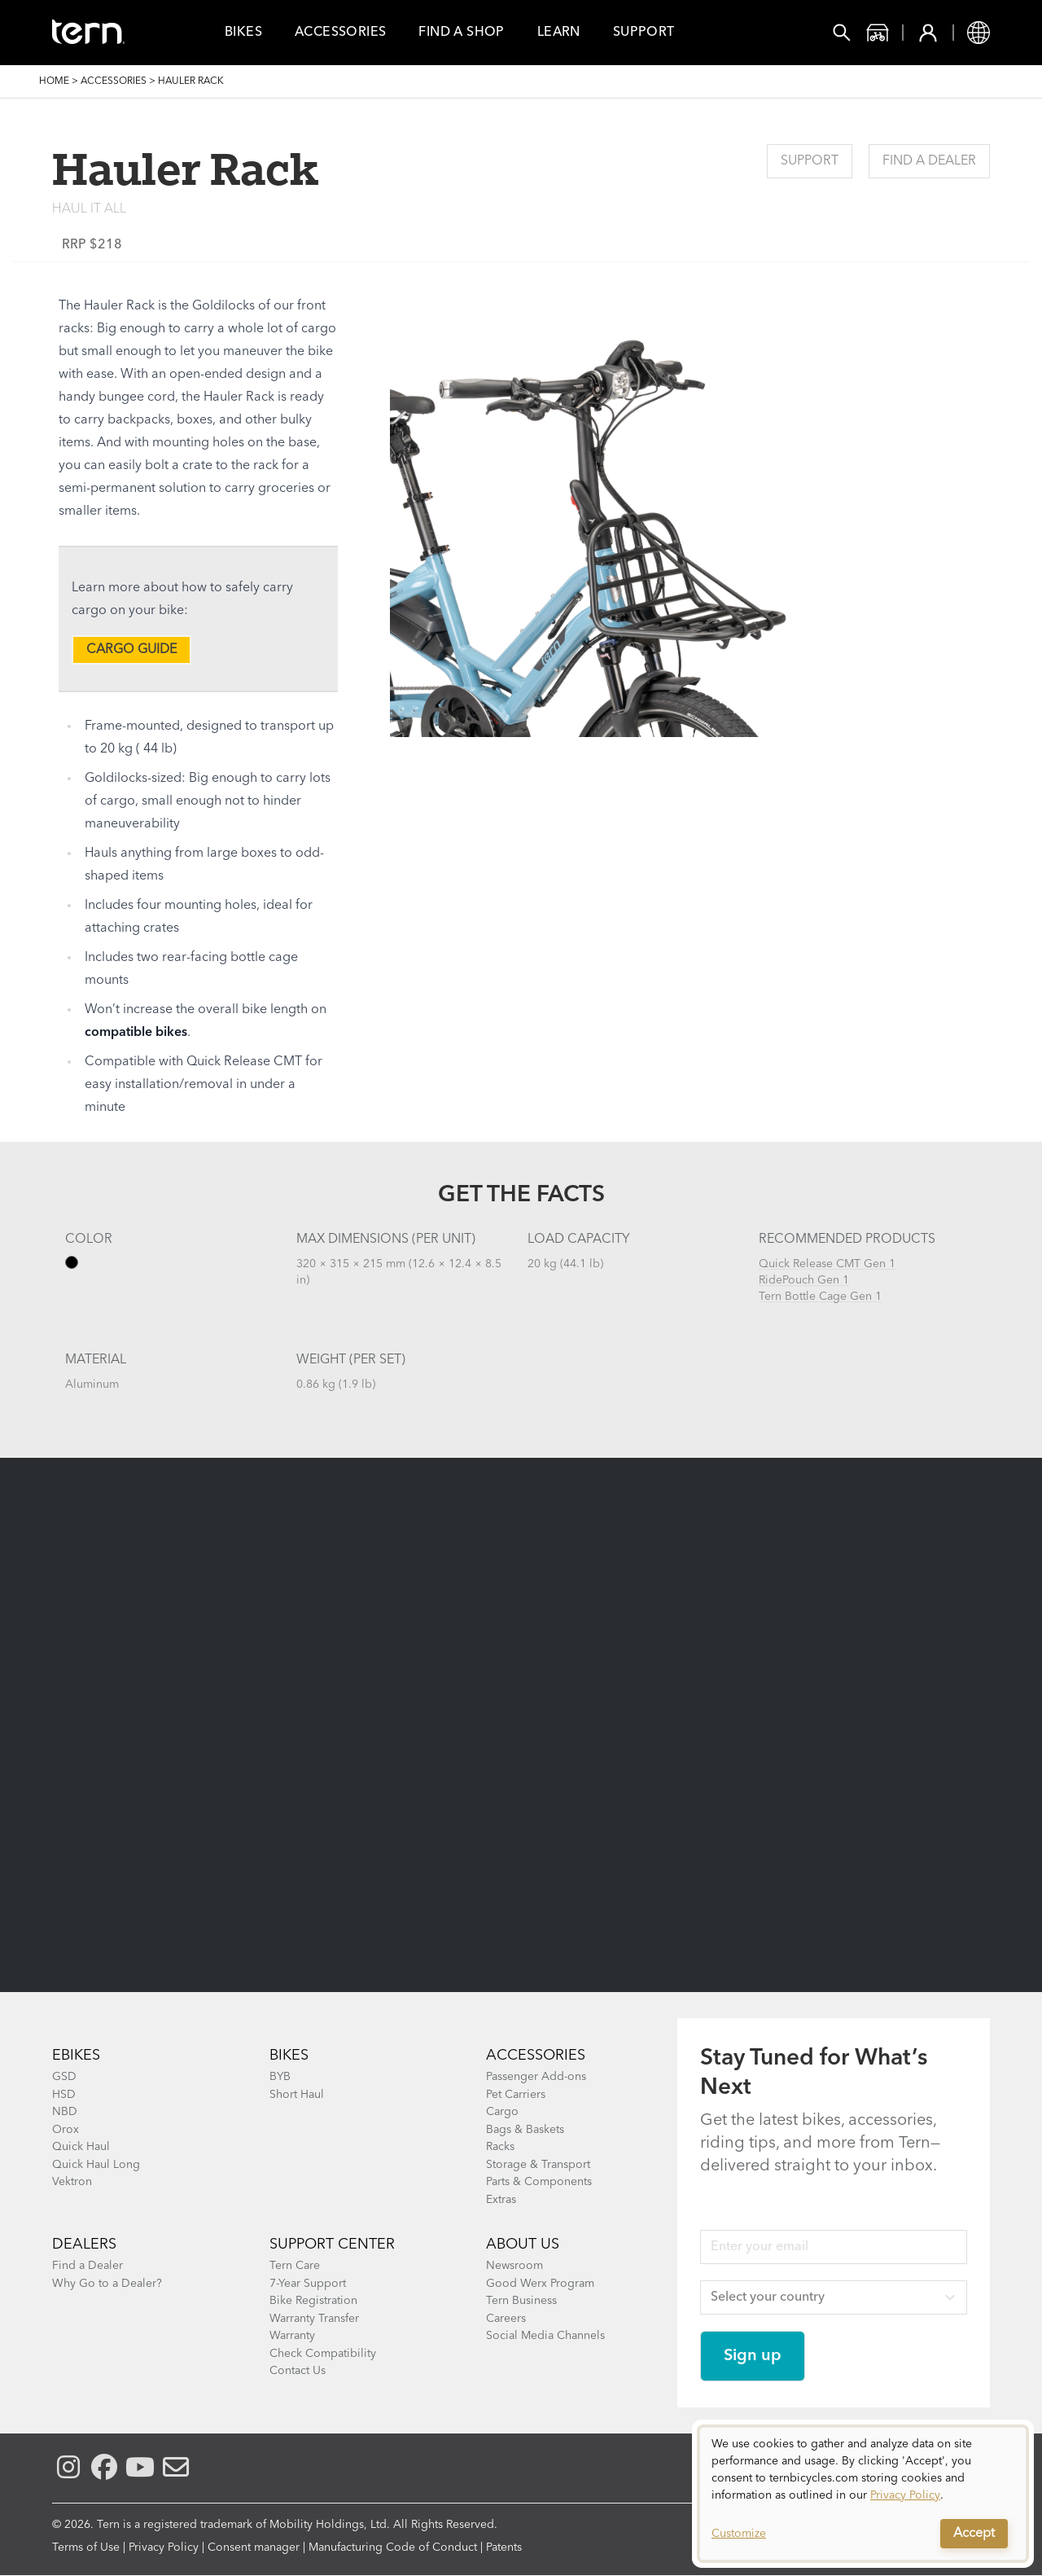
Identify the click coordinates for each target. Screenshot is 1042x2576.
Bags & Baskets (525, 2129)
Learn (558, 32)
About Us (522, 2244)
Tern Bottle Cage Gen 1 (820, 1296)
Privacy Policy (164, 2547)
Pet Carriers (515, 2094)
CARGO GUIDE (131, 649)
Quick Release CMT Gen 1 (827, 1264)
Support (644, 32)
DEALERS (84, 2244)
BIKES (289, 2055)
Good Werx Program (540, 2283)
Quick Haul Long (96, 2164)
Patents (504, 2547)
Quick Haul (81, 2147)
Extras (501, 2199)
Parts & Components (539, 2182)
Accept (974, 2533)
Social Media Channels (545, 2335)
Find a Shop (461, 32)
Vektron (72, 2182)
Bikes (243, 32)
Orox (65, 2129)
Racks (500, 2147)
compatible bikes (136, 1032)
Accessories (340, 32)
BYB (280, 2076)
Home (54, 81)
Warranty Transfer (314, 2318)
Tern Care (294, 2265)
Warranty (292, 2335)
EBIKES (76, 2055)
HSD (64, 2094)
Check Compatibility (322, 2353)
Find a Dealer (929, 161)
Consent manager (254, 2547)
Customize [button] (738, 2533)
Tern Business (521, 2300)
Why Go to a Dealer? (107, 2283)
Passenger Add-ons (536, 2076)
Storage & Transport (538, 2164)
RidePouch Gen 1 (804, 1280)
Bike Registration (313, 2300)
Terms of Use (86, 2547)
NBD (64, 2111)
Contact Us (297, 2370)
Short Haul (296, 2094)
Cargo (502, 2111)
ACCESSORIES (535, 2055)
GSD (64, 2076)
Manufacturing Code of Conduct (393, 2547)
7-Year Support (307, 2283)
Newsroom (514, 2265)
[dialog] (863, 2494)
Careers (506, 2318)
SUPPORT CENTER (332, 2244)
